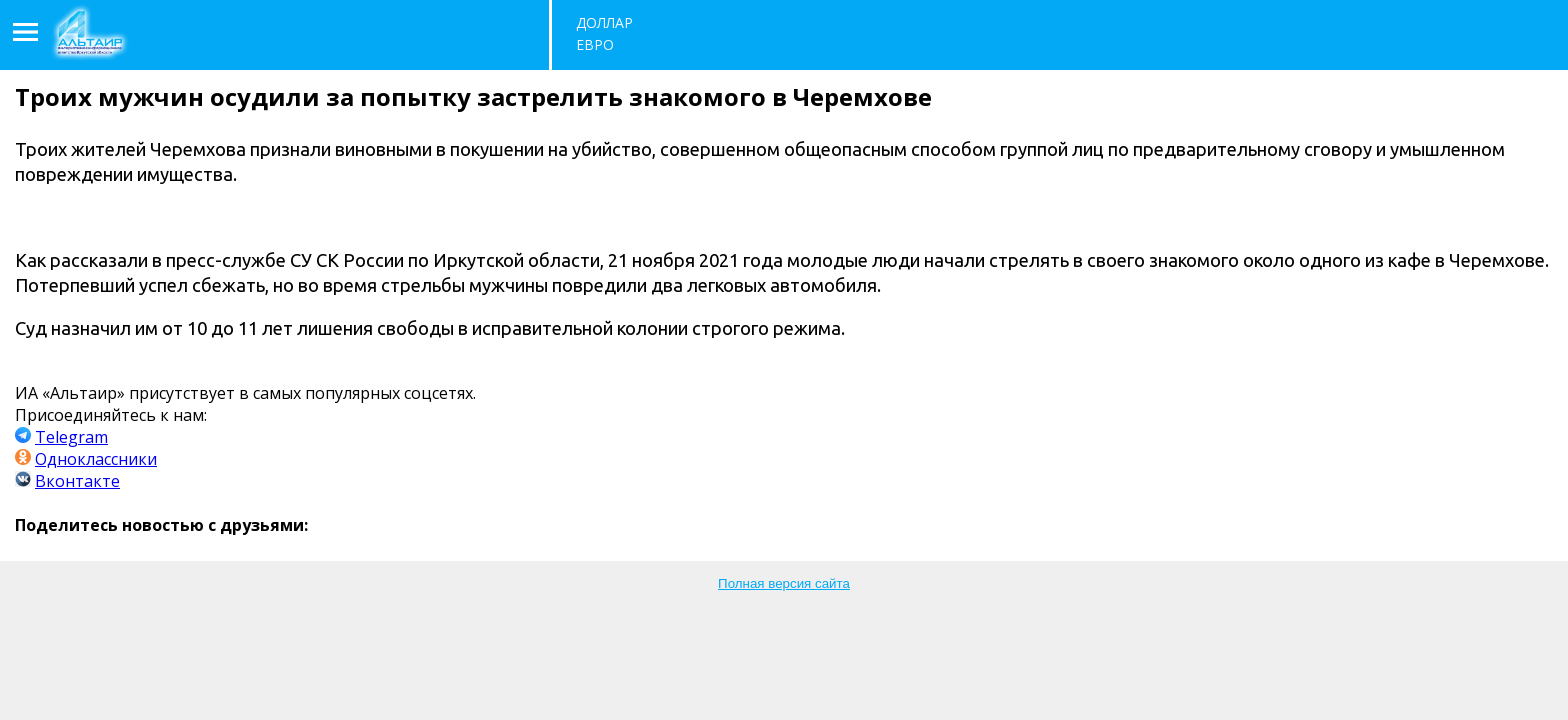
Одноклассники (96, 459)
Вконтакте (77, 481)
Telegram (71, 437)
